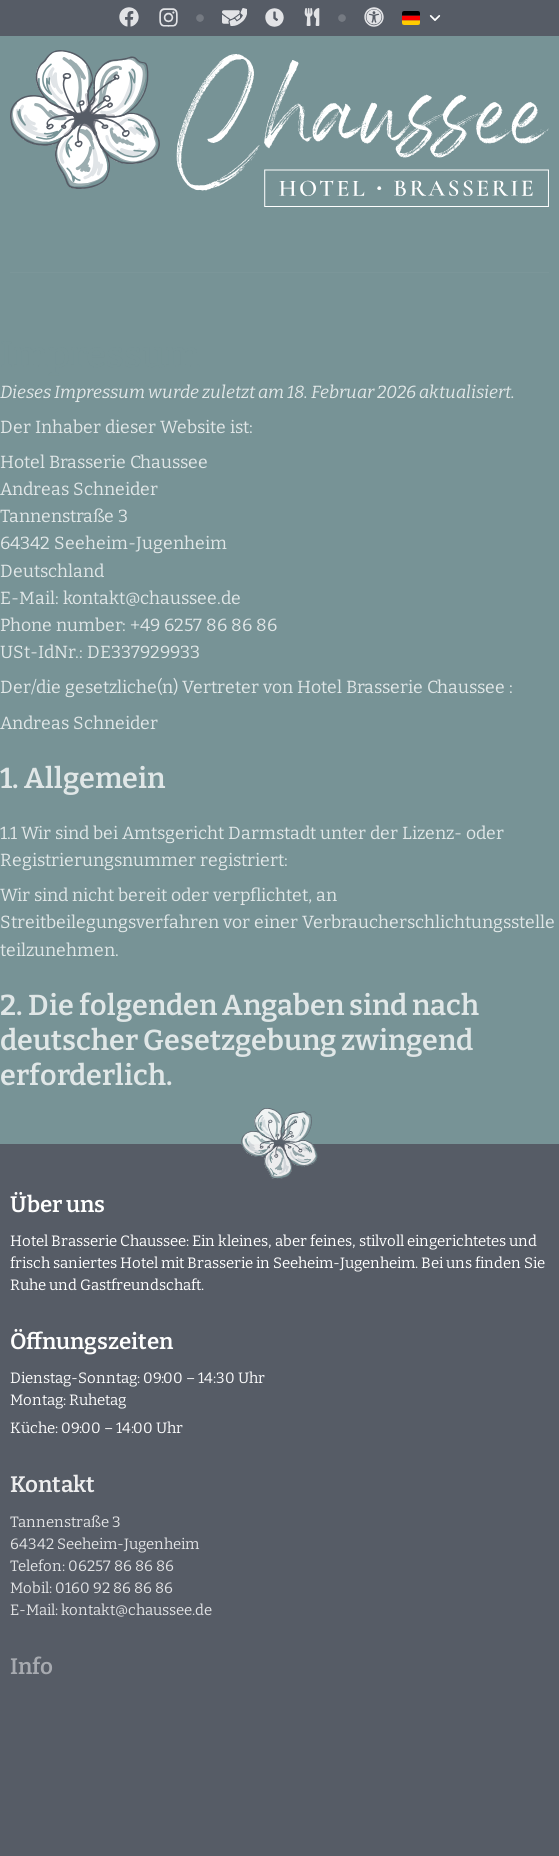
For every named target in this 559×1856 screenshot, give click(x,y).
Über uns (57, 1204)
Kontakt (52, 1484)
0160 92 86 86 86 (114, 1588)
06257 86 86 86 (121, 1566)
